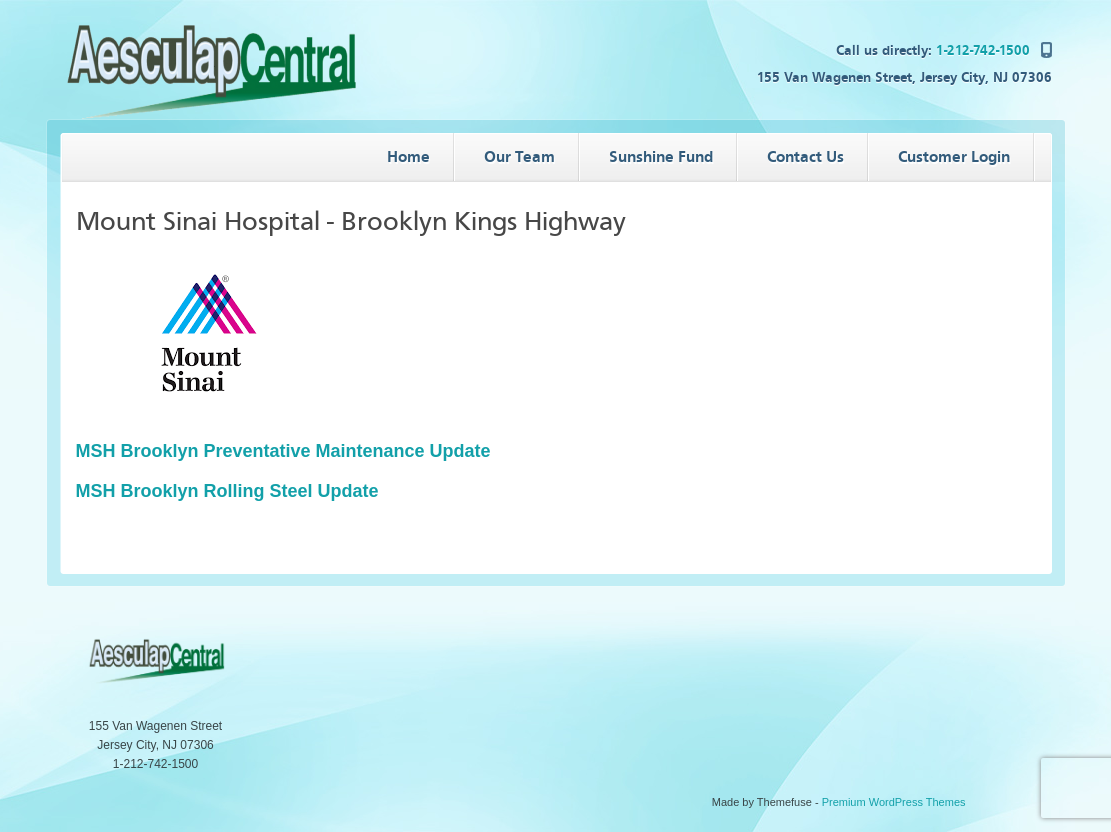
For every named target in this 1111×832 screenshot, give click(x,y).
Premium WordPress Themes (894, 802)
